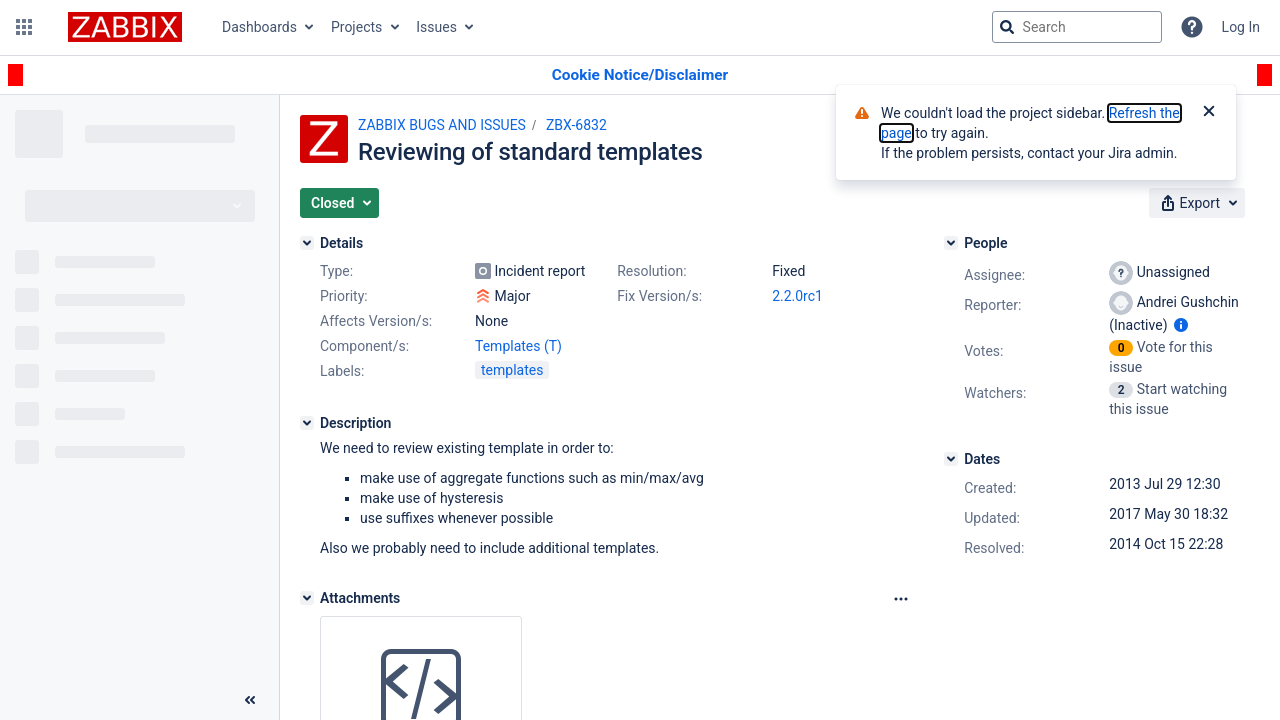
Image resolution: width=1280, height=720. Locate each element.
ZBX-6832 (576, 125)
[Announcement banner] (640, 75)
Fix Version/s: (659, 296)
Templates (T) (518, 346)
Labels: (342, 371)
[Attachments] (307, 598)
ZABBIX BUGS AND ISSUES (442, 125)
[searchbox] (1077, 27)
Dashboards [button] (259, 27)
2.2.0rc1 (797, 296)
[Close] (1209, 113)
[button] (24, 27)
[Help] (1192, 27)
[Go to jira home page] (125, 27)
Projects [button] (356, 27)
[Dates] (951, 459)
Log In (1241, 27)
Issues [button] (436, 27)
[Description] (307, 423)
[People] (951, 243)
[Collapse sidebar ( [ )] (250, 700)
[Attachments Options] (901, 599)
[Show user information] (1181, 325)
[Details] (307, 243)
